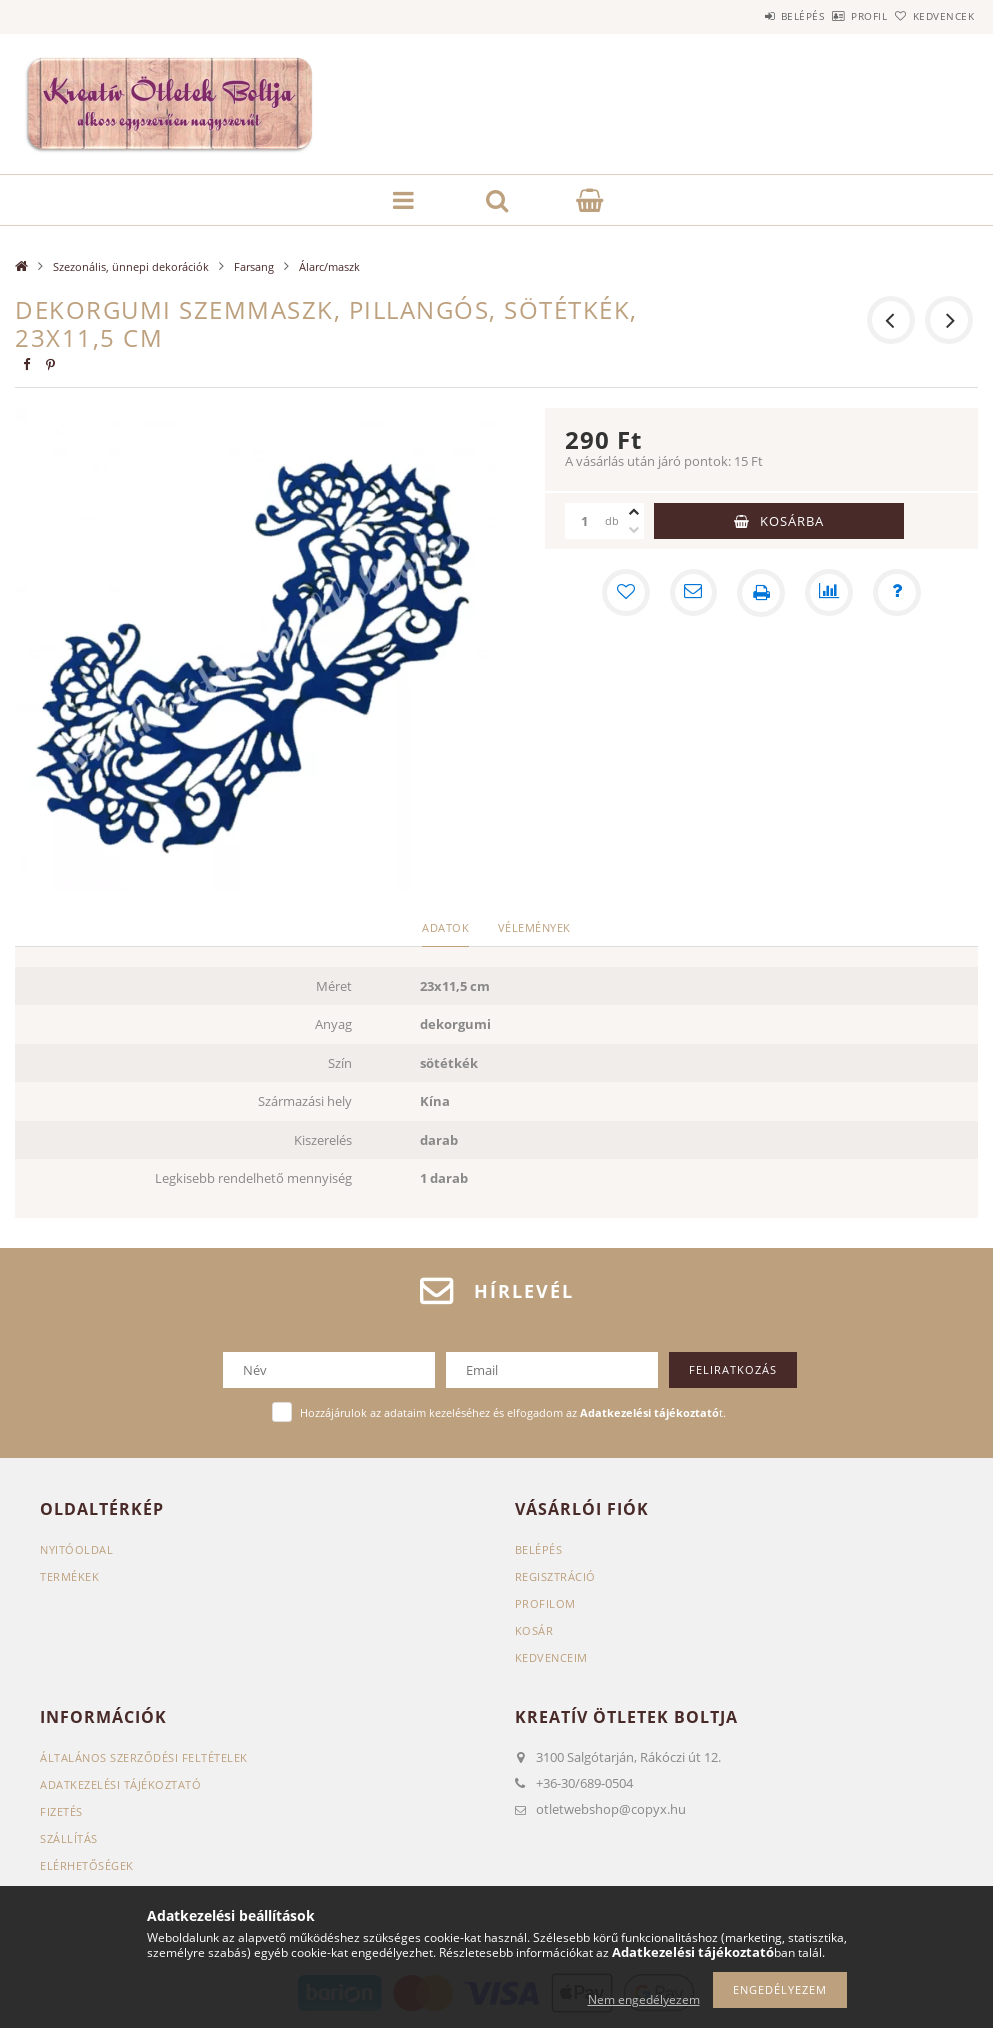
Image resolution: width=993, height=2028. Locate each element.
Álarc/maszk (329, 266)
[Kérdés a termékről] (897, 593)
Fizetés (61, 1811)
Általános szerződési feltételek (144, 1757)
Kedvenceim (551, 1657)
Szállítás (69, 1838)
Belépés (747, 16)
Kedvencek (933, 16)
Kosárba (792, 521)
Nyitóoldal (76, 1549)
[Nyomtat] (761, 593)
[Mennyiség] (585, 521)
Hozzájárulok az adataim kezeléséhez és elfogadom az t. (513, 1412)
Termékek (69, 1576)
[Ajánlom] (693, 593)
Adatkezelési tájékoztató (120, 1784)
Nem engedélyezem (644, 1999)
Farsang (254, 266)
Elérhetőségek (87, 1865)
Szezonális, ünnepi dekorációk (131, 266)
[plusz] (634, 512)
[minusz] (634, 530)
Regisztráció (555, 1576)
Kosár (534, 1630)
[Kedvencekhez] (625, 593)
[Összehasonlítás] (829, 593)
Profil (836, 16)
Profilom (545, 1603)
